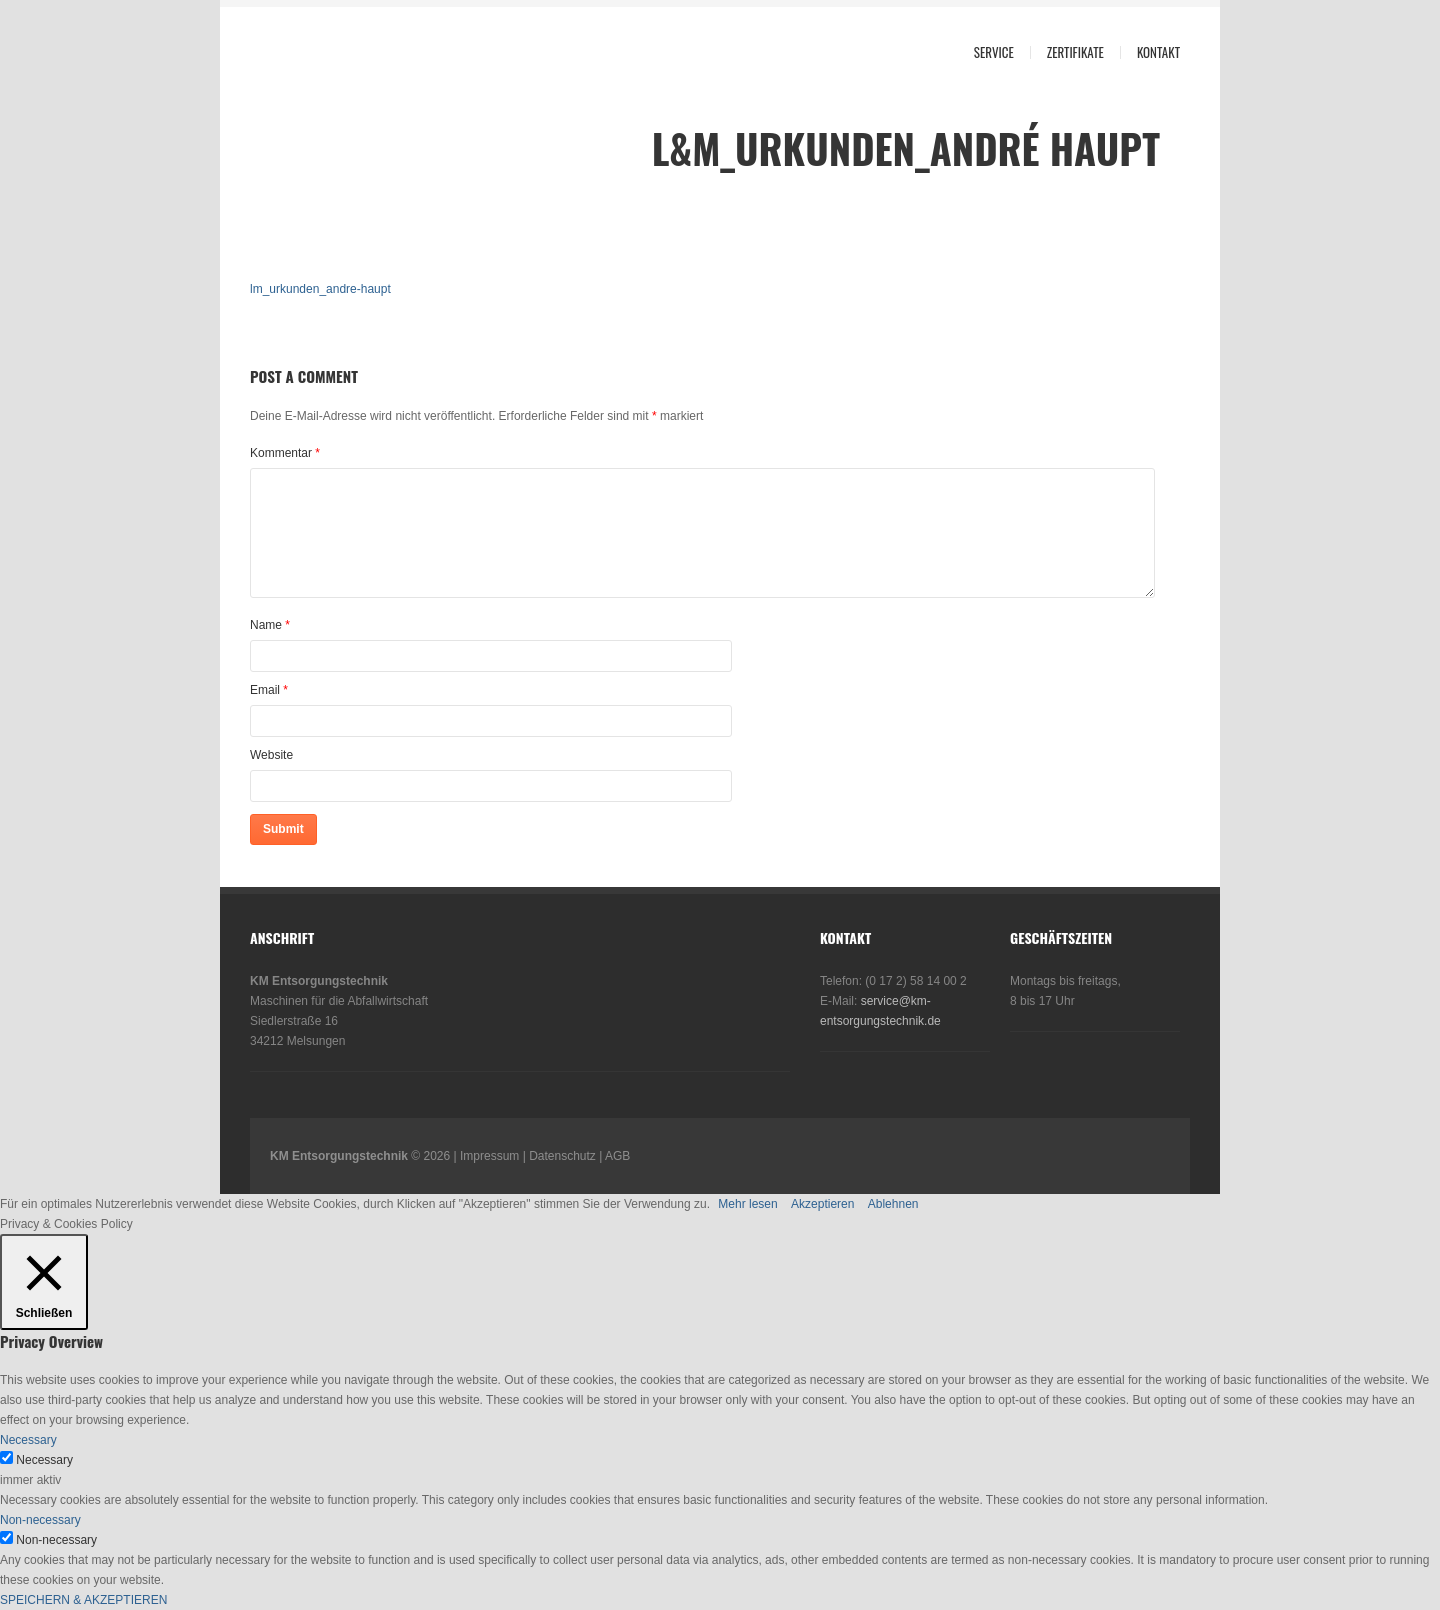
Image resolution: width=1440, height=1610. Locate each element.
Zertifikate (1075, 52)
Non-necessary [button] (40, 1520)
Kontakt (1158, 52)
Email (265, 690)
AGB (617, 1156)
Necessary (44, 1460)
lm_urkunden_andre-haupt (320, 289)
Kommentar (285, 453)
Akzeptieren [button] (822, 1204)
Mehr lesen (747, 1204)
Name (266, 625)
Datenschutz (562, 1156)
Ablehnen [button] (893, 1204)
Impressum (489, 1156)
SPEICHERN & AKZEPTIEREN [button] (83, 1600)
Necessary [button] (28, 1440)
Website (271, 755)
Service (994, 52)
